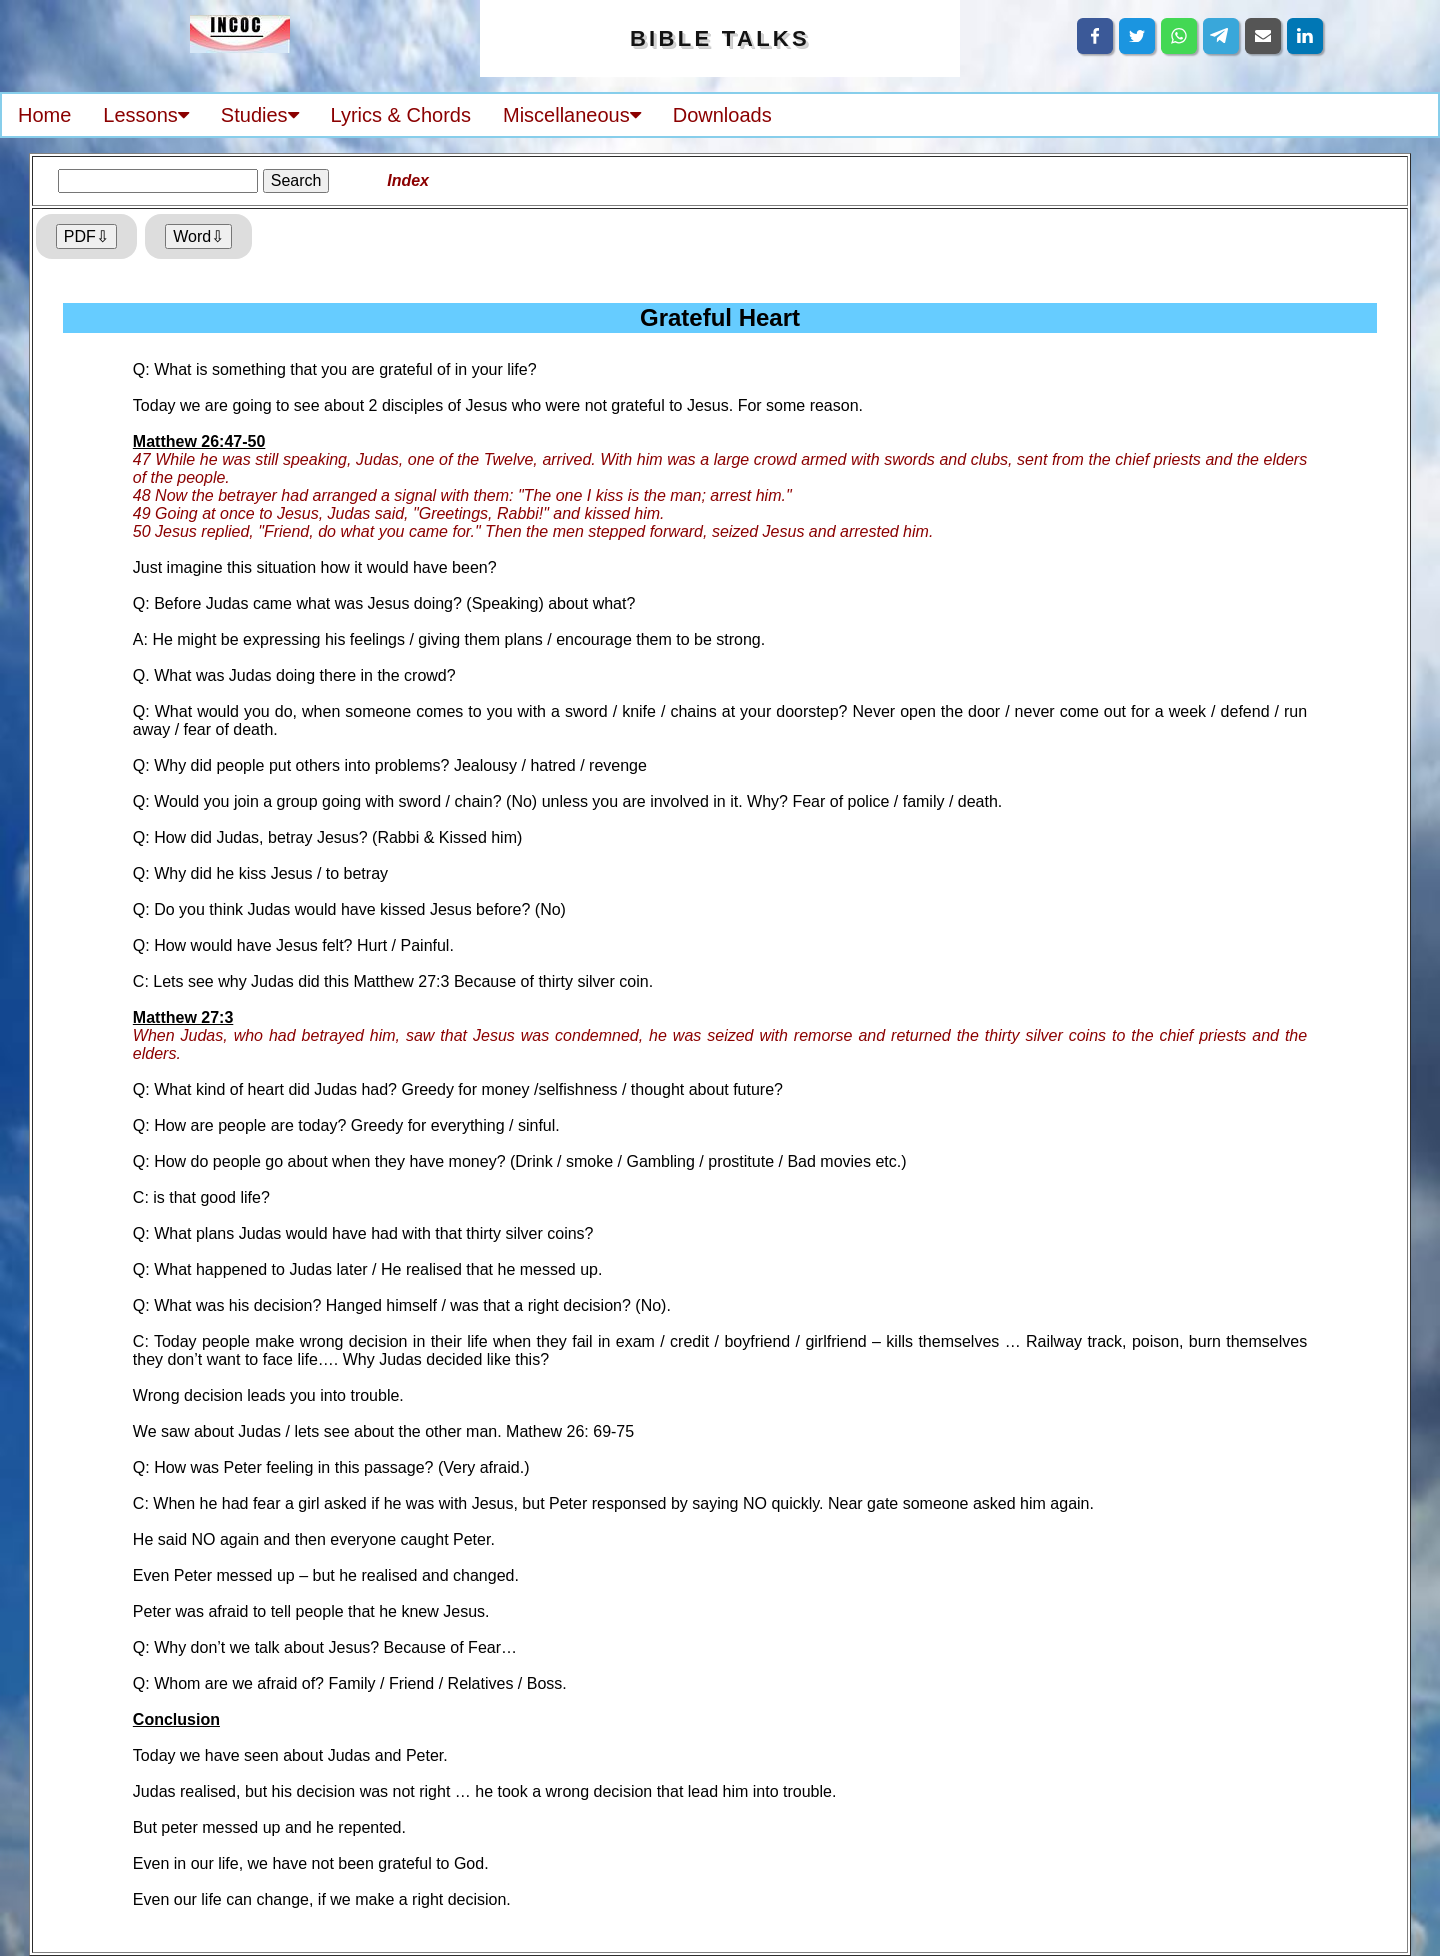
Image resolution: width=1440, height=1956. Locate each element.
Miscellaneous (572, 115)
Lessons (146, 115)
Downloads (722, 115)
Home (44, 115)
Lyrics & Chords (401, 115)
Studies (260, 115)
